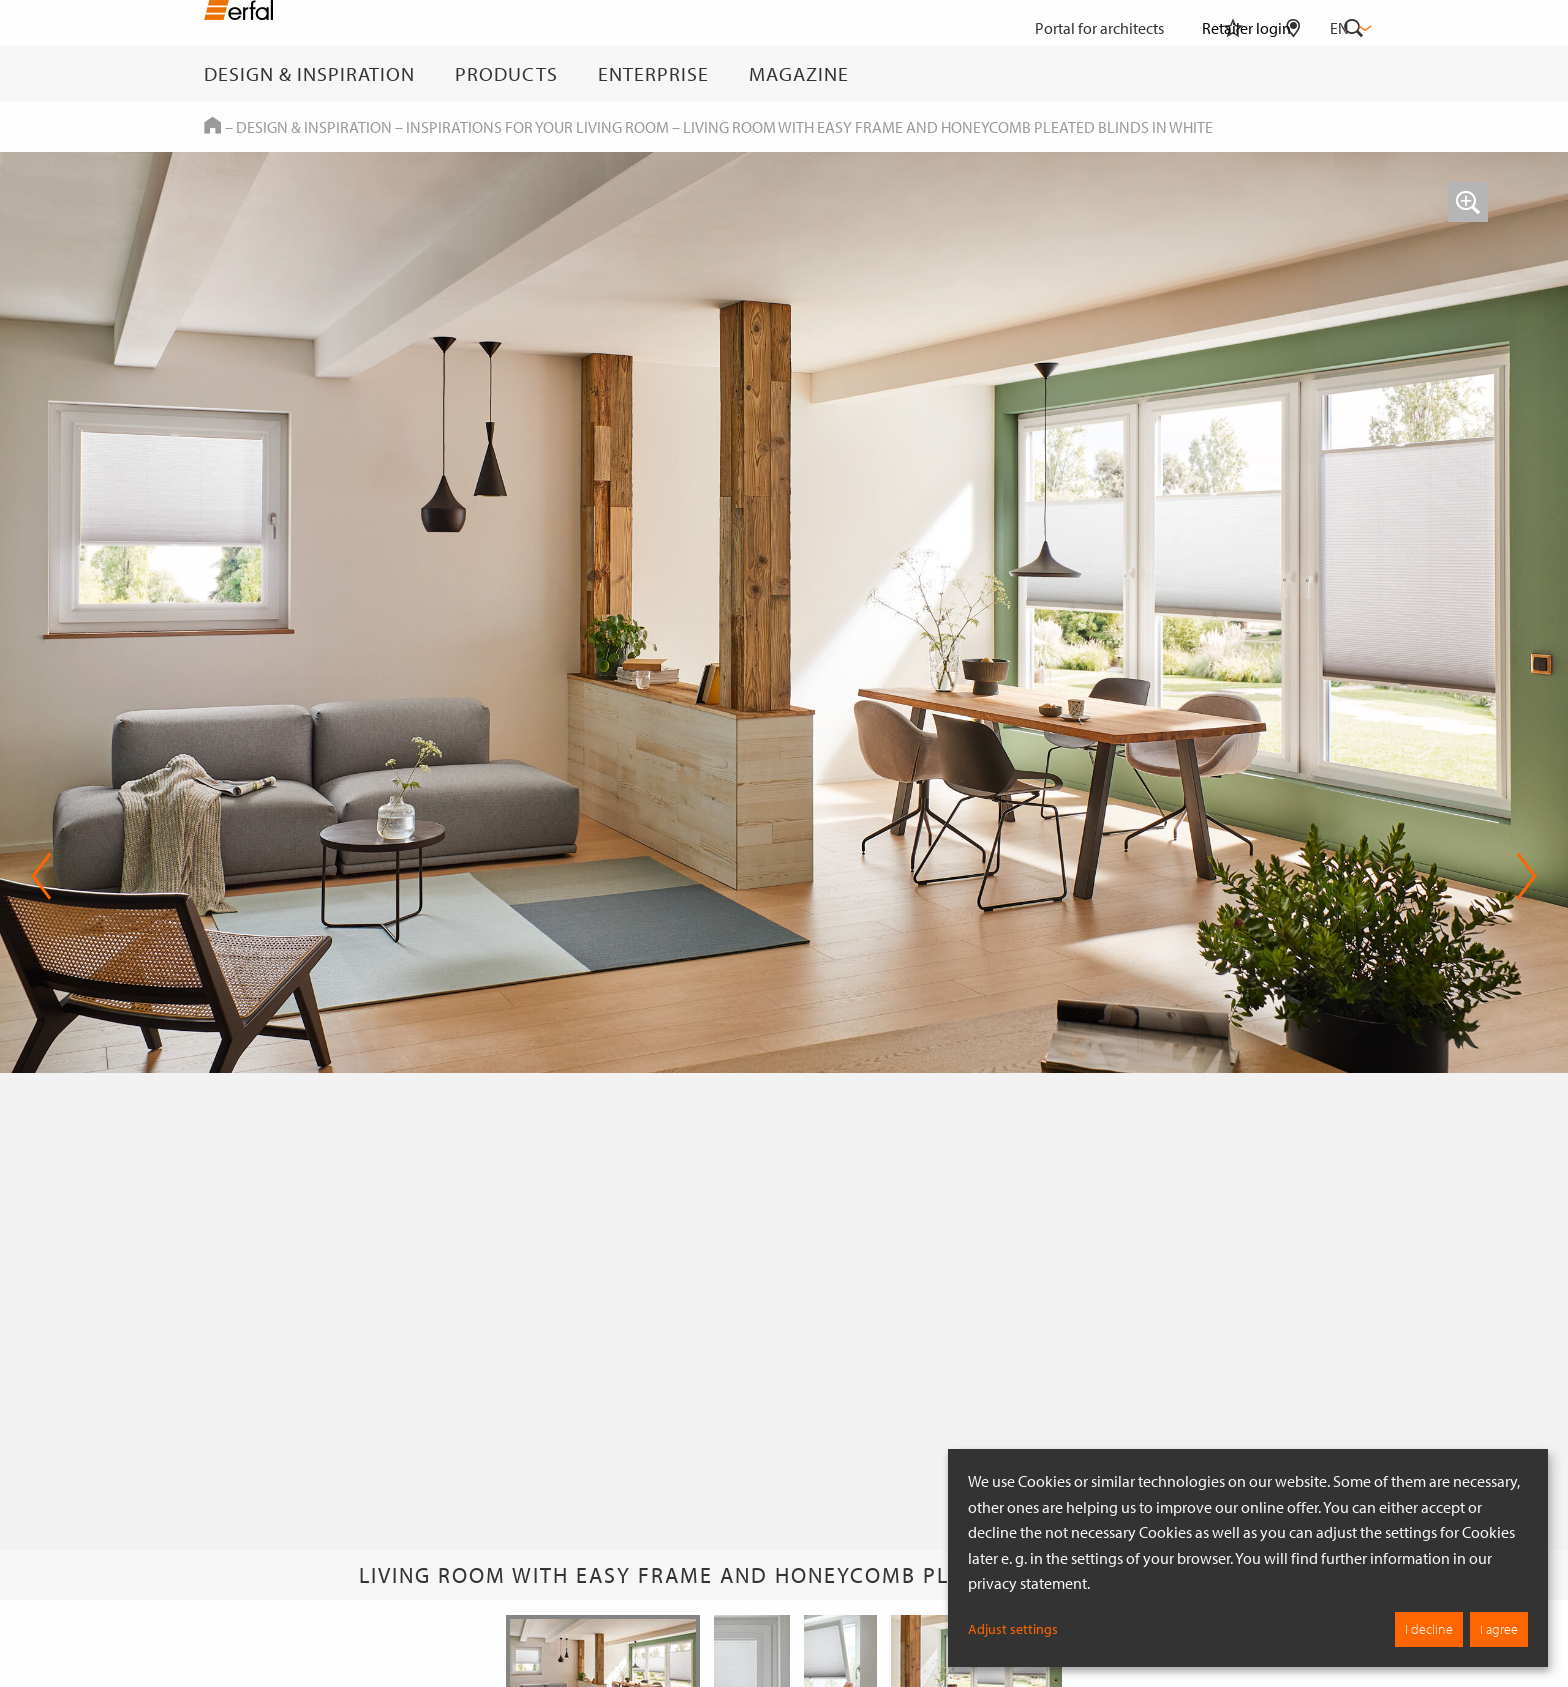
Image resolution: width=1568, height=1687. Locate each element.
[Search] (1354, 74)
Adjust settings (1013, 1629)
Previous (41, 876)
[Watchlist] (1233, 74)
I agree (1499, 1629)
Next (1526, 876)
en (1349, 28)
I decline (1429, 1629)
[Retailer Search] (1293, 74)
